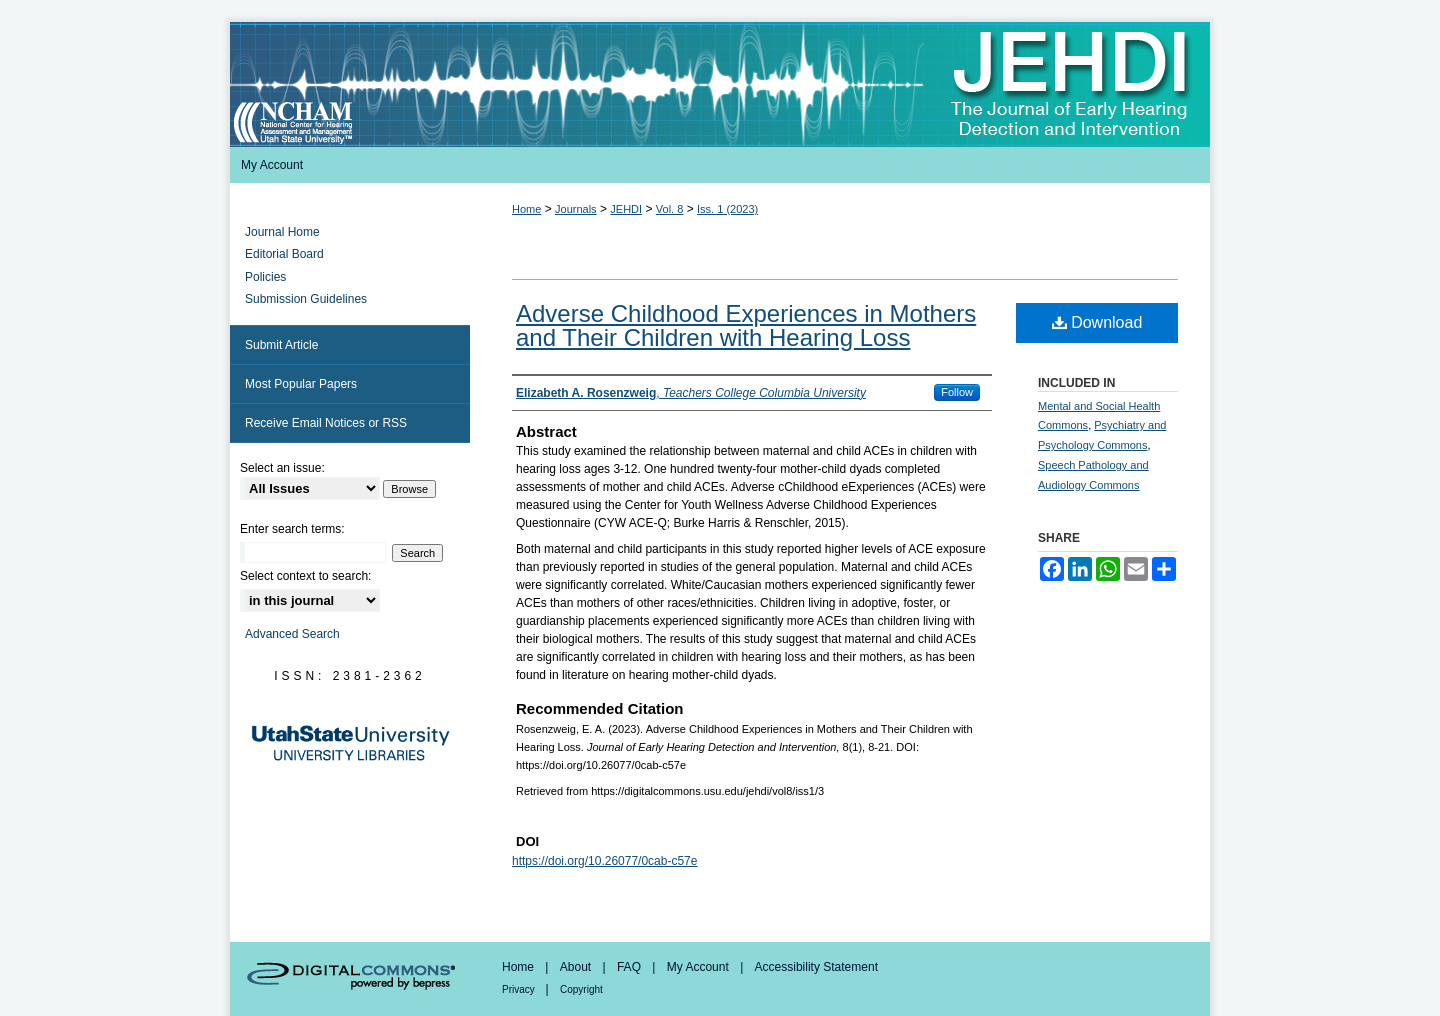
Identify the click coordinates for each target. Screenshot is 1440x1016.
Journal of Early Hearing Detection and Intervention (720, 84)
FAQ (630, 967)
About (577, 967)
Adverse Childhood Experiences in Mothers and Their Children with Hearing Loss (746, 325)
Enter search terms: (292, 529)
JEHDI (626, 209)
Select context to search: (305, 576)
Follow (957, 392)
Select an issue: (282, 468)
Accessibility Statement (816, 967)
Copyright (581, 989)
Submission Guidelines (306, 299)
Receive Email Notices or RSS (326, 423)
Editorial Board (284, 254)
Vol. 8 (670, 209)
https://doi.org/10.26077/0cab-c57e (604, 861)
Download (1097, 322)
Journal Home (282, 232)
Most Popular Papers (301, 384)
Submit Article (281, 345)
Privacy (520, 989)
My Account (699, 967)
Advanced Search (292, 634)
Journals (576, 209)
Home (526, 209)
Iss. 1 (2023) (727, 209)
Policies (265, 277)
